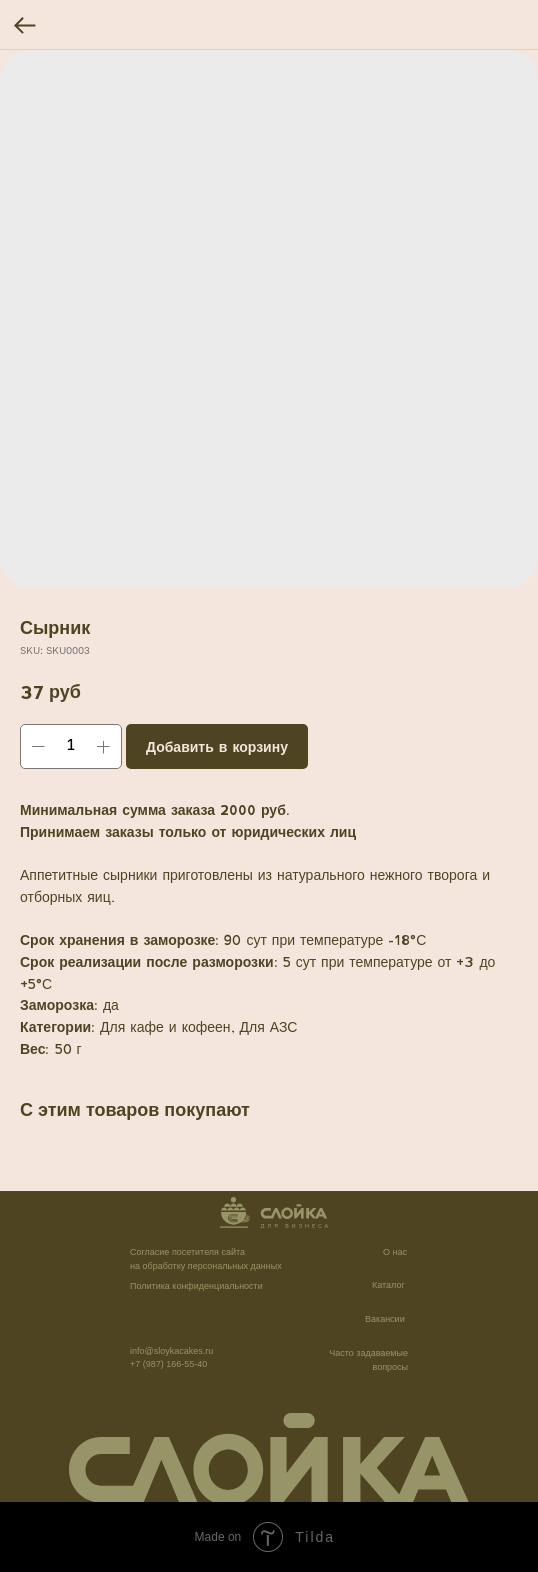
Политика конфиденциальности (196, 1286)
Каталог (388, 1285)
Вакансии (385, 1319)
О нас (395, 1252)
